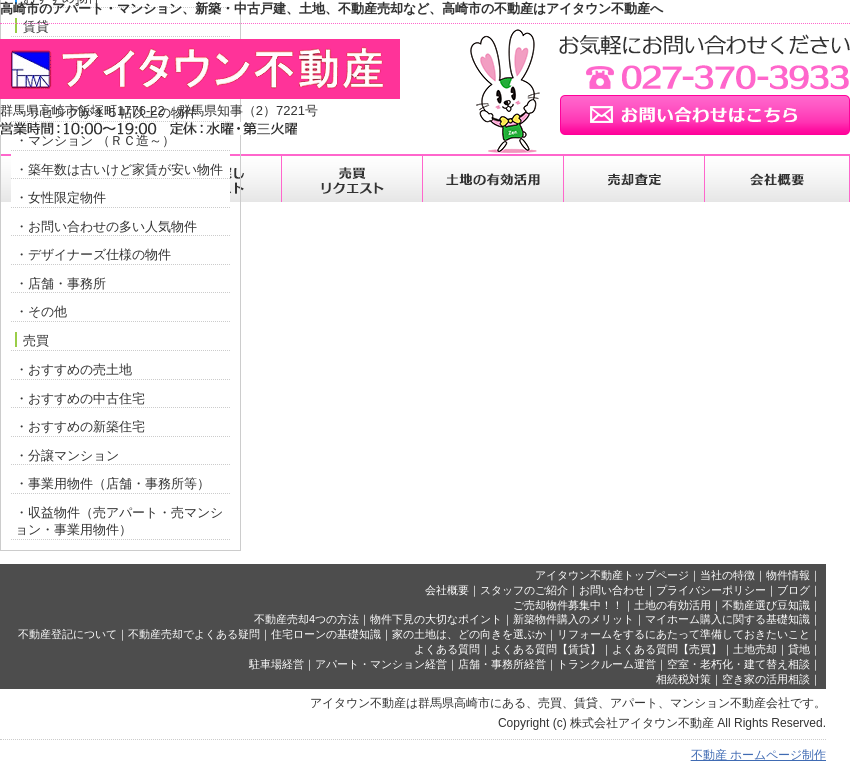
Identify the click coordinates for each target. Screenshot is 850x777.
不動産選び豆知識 (766, 605)
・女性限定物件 (60, 197)
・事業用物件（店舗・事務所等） (112, 483)
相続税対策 (683, 679)
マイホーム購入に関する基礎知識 (727, 619)
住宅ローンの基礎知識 (326, 634)
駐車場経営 (276, 664)
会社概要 (447, 590)
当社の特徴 (727, 575)
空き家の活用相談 (766, 679)
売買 (32, 340)
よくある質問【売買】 (667, 649)
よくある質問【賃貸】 (546, 649)
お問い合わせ (612, 590)
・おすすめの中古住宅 (80, 398)
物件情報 (788, 575)
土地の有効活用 (672, 605)
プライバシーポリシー (711, 590)
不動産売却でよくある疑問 (194, 634)
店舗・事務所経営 (502, 664)
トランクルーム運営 (606, 664)
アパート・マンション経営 (381, 664)
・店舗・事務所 (60, 283)
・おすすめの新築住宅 (80, 426)
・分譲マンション (67, 455)
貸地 (799, 649)
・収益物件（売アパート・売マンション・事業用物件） (119, 521)
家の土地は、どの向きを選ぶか (469, 634)
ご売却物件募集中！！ (568, 605)
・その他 (41, 311)
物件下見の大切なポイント (436, 619)
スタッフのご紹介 (524, 590)
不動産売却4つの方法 (306, 619)
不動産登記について (67, 634)
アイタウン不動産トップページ (612, 575)
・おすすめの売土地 (73, 369)
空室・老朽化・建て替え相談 (738, 664)
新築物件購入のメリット (573, 619)
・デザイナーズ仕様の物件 (93, 254)
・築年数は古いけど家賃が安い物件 (119, 169)
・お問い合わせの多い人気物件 (106, 226)
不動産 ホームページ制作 (758, 755)
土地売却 (755, 649)
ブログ (793, 590)
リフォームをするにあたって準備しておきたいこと (683, 634)
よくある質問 (447, 649)
